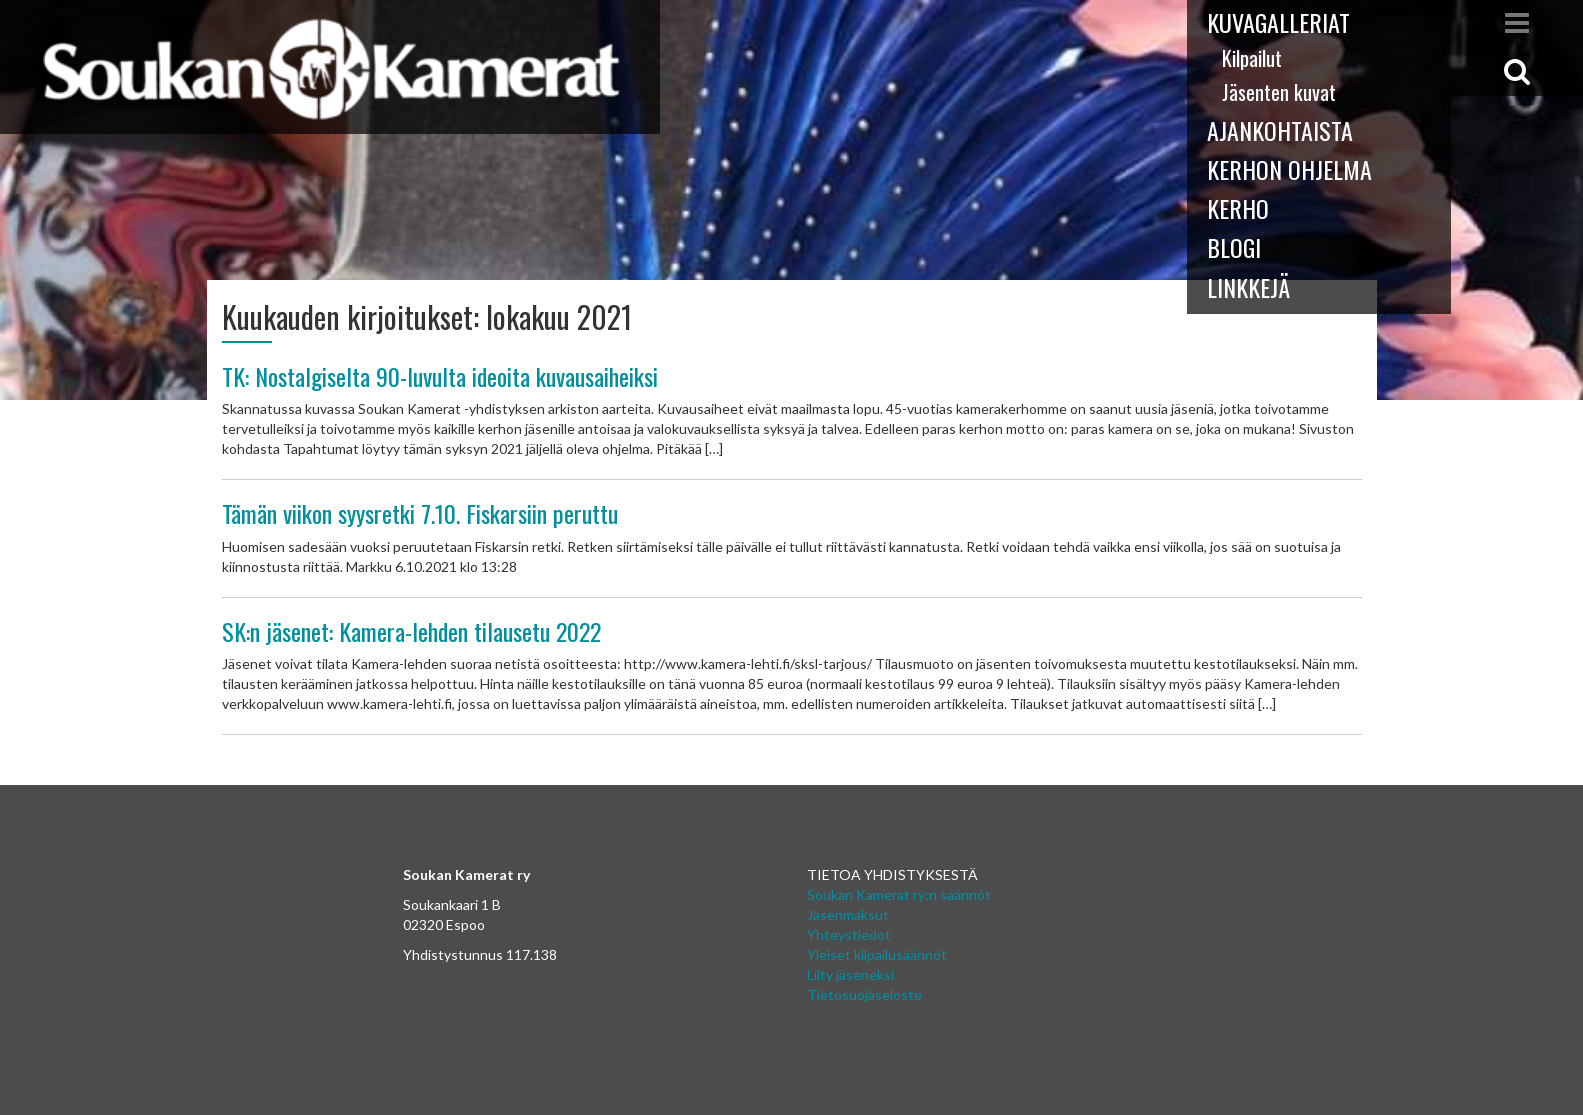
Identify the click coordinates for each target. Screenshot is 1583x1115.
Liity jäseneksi (850, 974)
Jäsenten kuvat (1279, 92)
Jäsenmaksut (848, 914)
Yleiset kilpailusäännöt (877, 954)
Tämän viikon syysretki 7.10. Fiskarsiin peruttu (420, 513)
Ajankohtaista (1280, 130)
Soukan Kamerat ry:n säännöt (899, 894)
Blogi (1234, 247)
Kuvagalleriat (1278, 22)
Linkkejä (1248, 287)
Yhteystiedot (849, 934)
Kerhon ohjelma (1289, 169)
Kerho (1238, 208)
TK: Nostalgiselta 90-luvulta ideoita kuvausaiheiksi (440, 376)
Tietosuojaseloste (864, 994)
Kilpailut (1252, 58)
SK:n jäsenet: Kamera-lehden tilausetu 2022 (411, 631)
